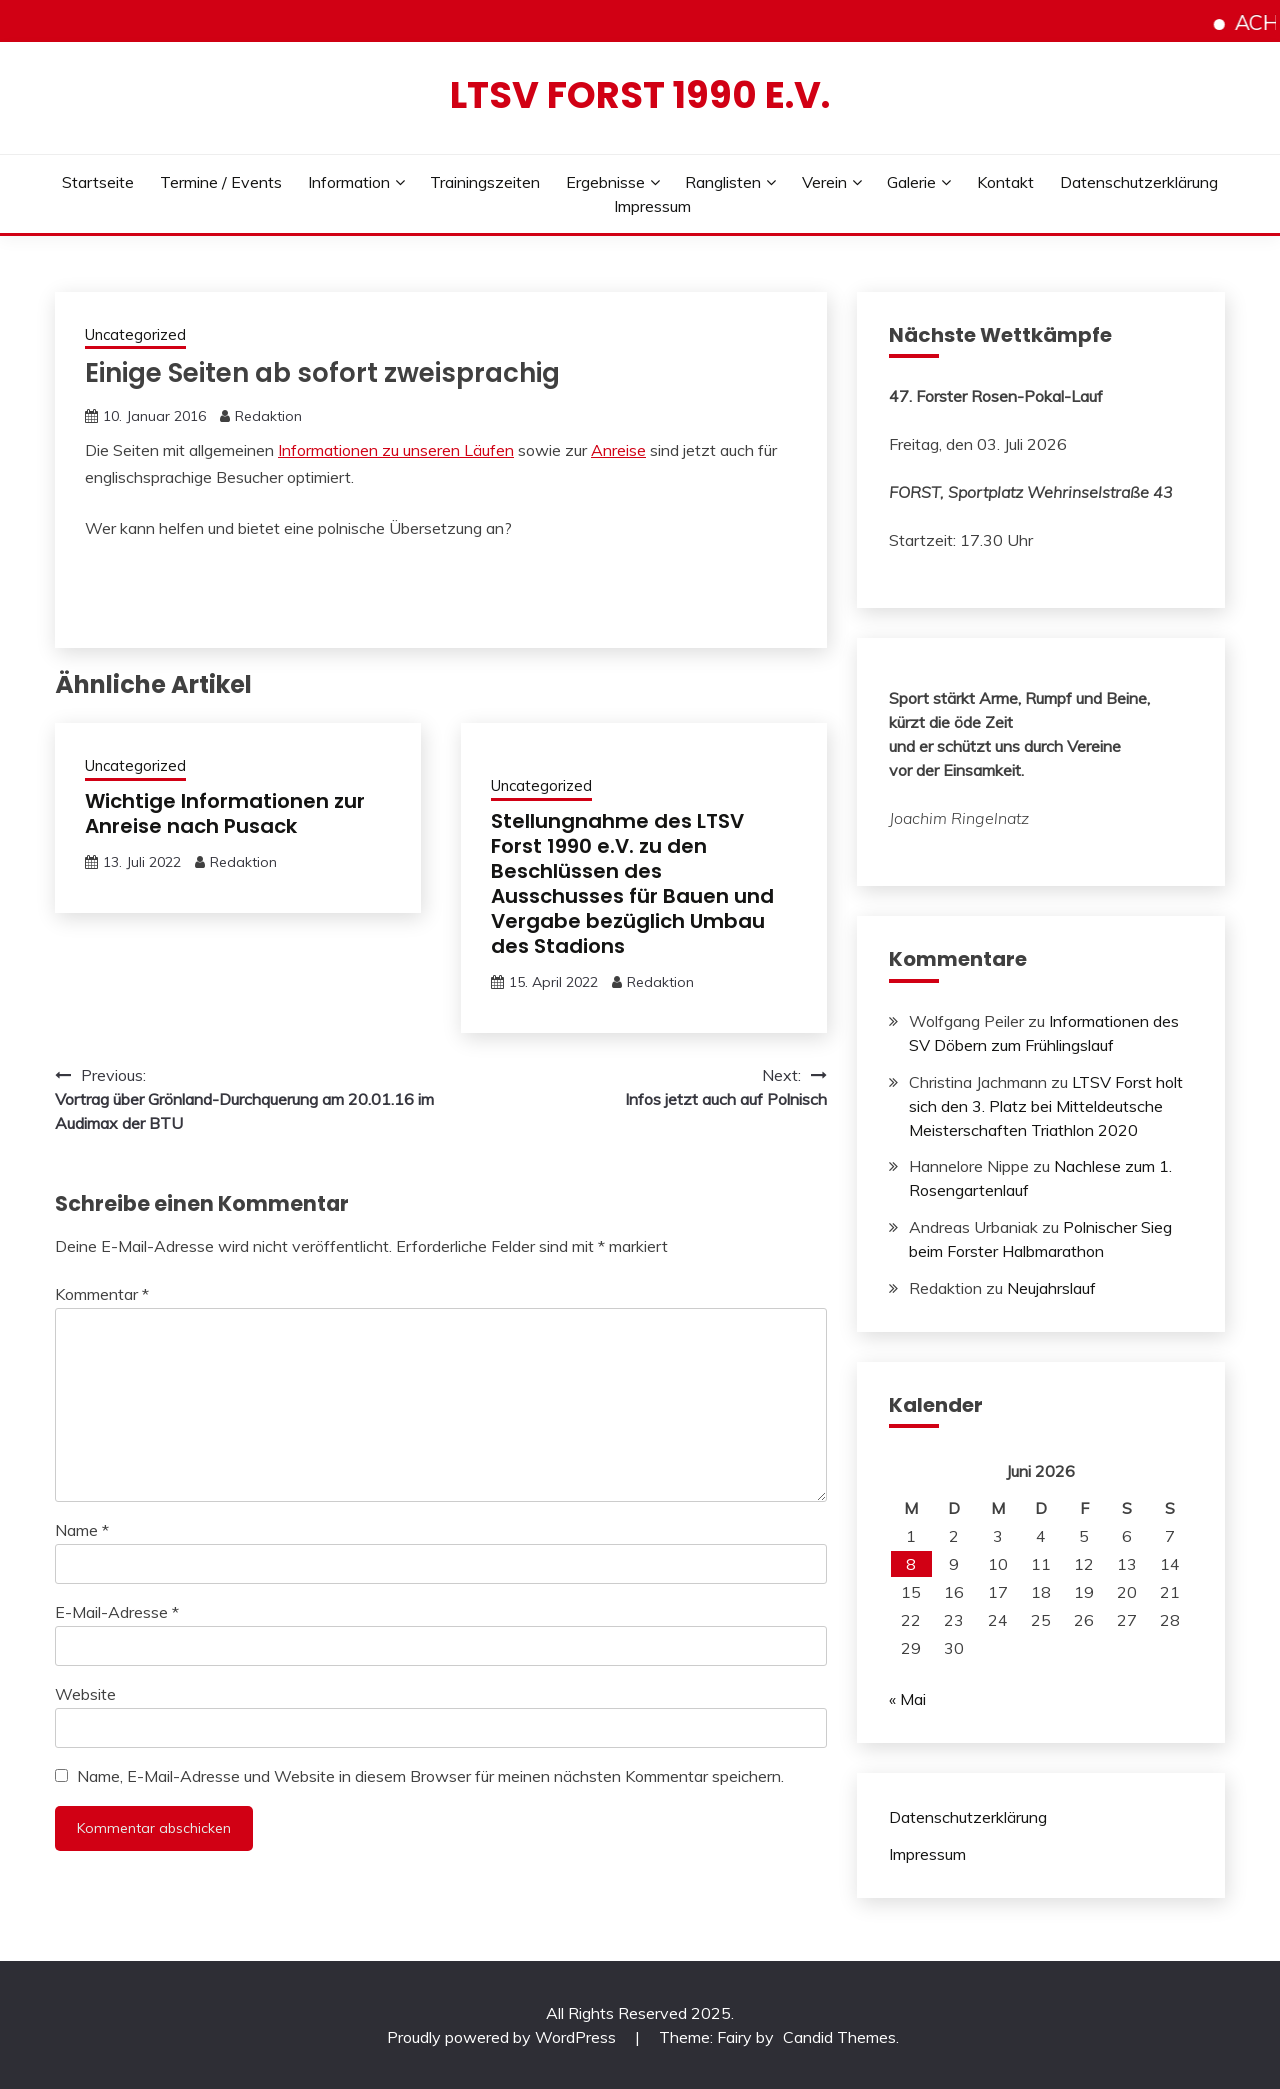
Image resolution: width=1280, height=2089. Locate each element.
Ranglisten (723, 182)
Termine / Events (221, 182)
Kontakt (1005, 182)
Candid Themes (839, 2037)
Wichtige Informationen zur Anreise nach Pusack (225, 813)
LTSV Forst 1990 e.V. (640, 95)
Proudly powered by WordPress (503, 2037)
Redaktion (268, 416)
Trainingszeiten (485, 182)
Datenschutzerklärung (1139, 182)
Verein (824, 182)
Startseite (98, 182)
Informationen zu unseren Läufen (396, 450)
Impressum (652, 206)
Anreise (618, 450)
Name (82, 1530)
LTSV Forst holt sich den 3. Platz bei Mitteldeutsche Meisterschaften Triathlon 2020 (1046, 1106)
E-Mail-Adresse (117, 1612)
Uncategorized (135, 334)
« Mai (907, 1699)
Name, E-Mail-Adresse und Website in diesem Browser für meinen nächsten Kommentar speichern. (430, 1776)
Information (349, 182)
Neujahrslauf (1051, 1288)
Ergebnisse (605, 182)
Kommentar (102, 1294)
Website (85, 1694)
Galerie (911, 182)
